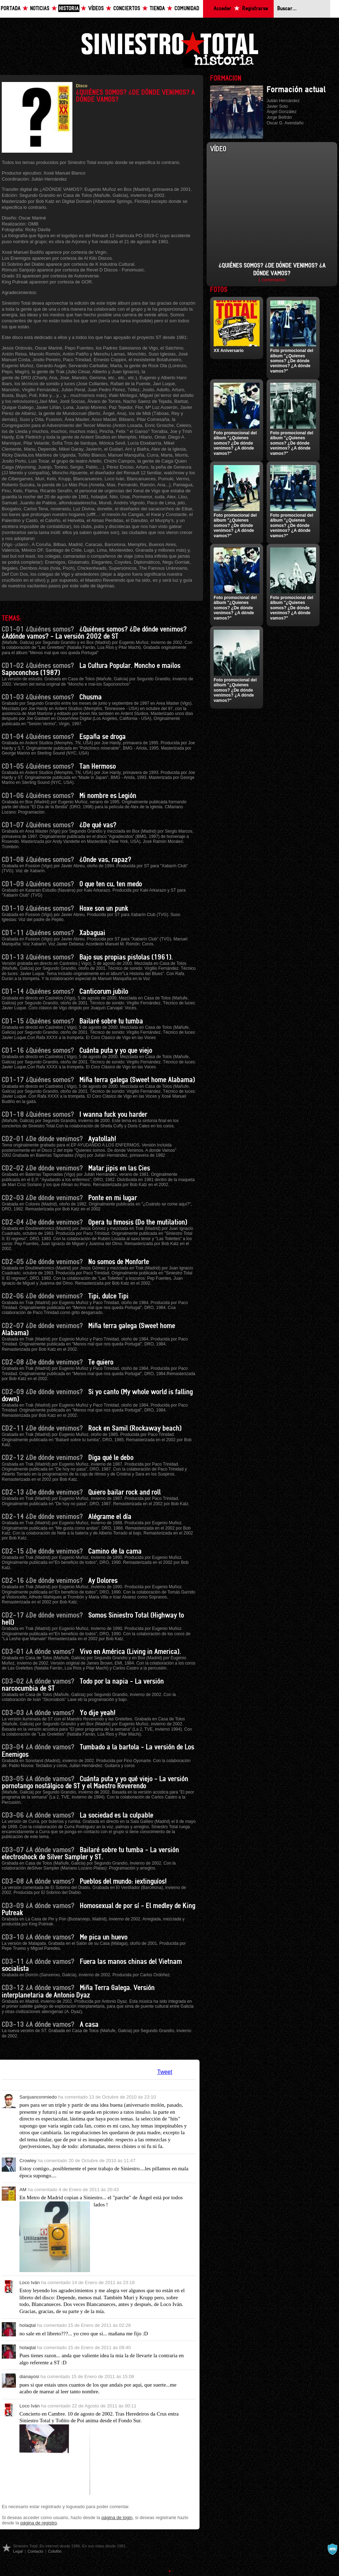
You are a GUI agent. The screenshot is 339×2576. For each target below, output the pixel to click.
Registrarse (255, 8)
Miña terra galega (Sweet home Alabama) (137, 1080)
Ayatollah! (102, 1139)
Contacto (35, 2551)
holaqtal (27, 2325)
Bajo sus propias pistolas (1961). (126, 957)
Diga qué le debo (110, 1458)
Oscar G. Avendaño (285, 123)
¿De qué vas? (98, 825)
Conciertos (126, 8)
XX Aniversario (229, 350)
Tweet (164, 2072)
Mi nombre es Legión (107, 796)
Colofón (54, 2551)
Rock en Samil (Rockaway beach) (135, 1428)
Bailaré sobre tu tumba (111, 1021)
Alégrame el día (109, 1517)
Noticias (39, 8)
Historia (69, 8)
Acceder (222, 8)
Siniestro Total (169, 49)
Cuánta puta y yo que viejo (115, 1051)
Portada (10, 8)
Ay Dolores (103, 1581)
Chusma (90, 697)
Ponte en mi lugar (112, 1198)
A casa (89, 2025)
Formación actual (296, 90)
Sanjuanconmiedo (38, 2097)
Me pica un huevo (103, 1937)
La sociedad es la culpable (116, 1815)
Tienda (157, 8)
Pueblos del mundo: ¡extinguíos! (123, 1881)
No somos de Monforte (118, 1262)
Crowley (27, 2160)
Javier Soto (277, 106)
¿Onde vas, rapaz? (105, 860)
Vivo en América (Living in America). (130, 1652)
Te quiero (100, 1362)
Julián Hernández (283, 100)
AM (22, 2189)
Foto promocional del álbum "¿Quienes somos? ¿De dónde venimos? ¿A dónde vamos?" (291, 361)
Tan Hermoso (97, 766)
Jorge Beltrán (279, 117)
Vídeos (96, 8)
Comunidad (186, 8)
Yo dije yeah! (97, 1713)
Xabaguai (92, 933)
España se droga (102, 737)
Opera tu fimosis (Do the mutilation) (137, 1222)
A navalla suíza (332, 2549)
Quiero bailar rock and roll (124, 1492)
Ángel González (282, 111)
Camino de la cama (115, 1551)
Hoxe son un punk (103, 908)
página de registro (38, 2522)
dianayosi (29, 2376)
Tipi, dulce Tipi (108, 1296)
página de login (116, 2517)
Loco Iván (29, 2282)
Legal (18, 2551)
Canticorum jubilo (103, 991)
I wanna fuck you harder (113, 1114)
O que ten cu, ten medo (110, 884)
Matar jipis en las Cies (119, 1168)
